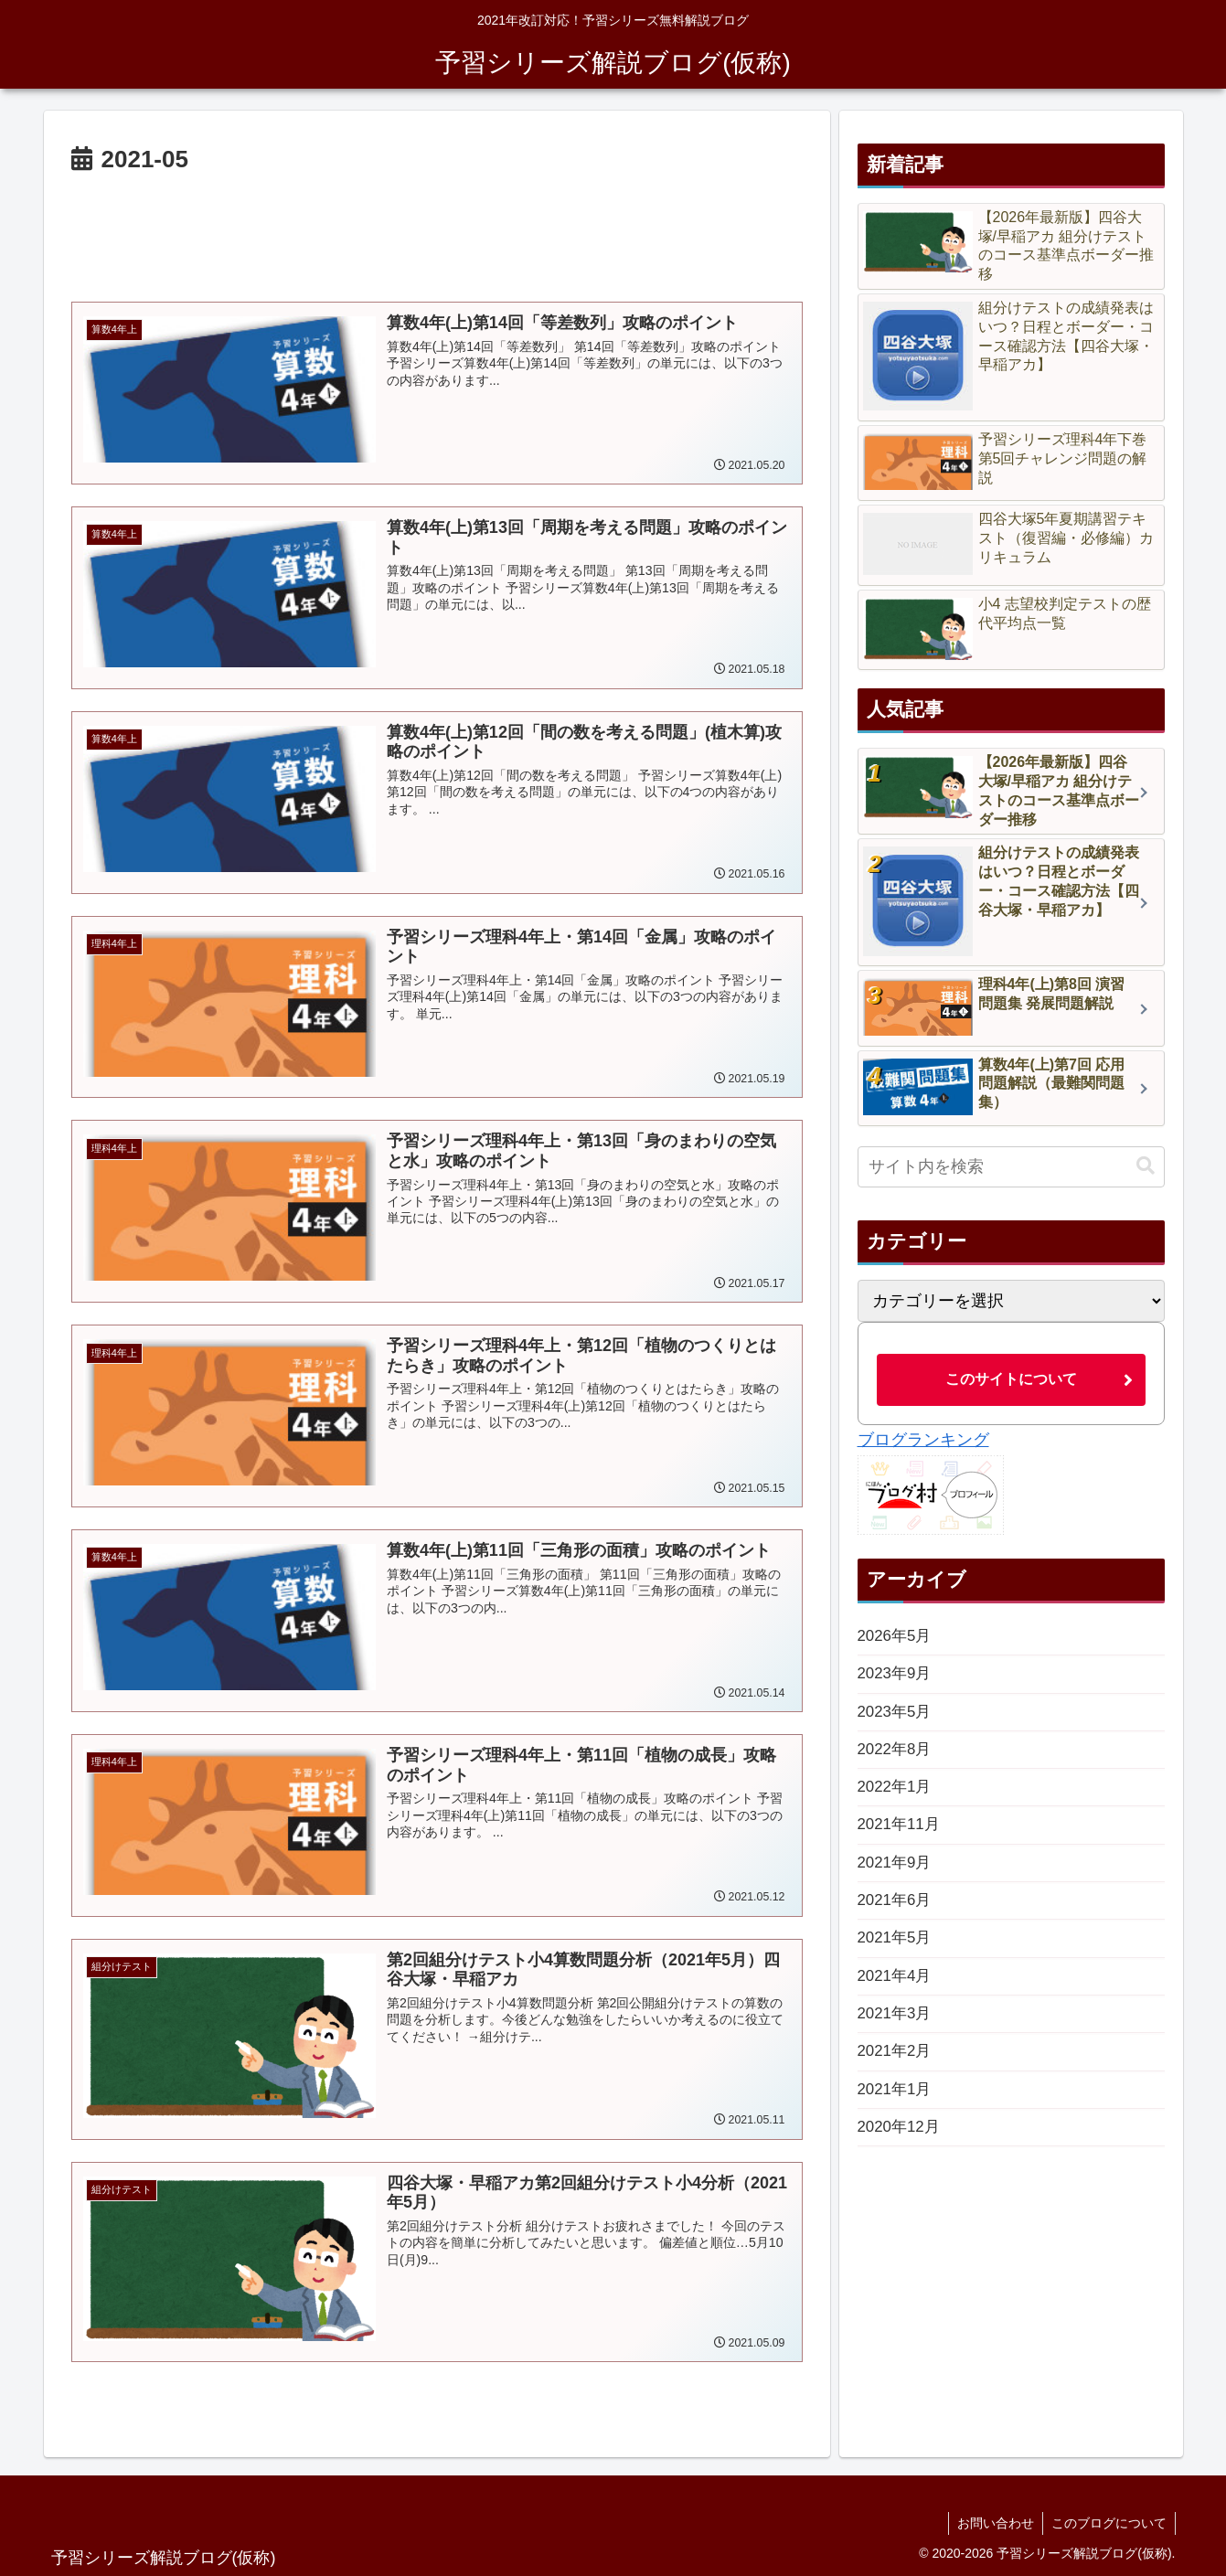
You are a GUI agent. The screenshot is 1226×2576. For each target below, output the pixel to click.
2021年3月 (897, 2034)
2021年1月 (897, 2113)
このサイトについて (1011, 1379)
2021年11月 (901, 1835)
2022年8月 (897, 1756)
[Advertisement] (437, 231)
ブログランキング (923, 1440)
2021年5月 (897, 1954)
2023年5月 (897, 1717)
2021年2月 (897, 2073)
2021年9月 (897, 1875)
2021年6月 (897, 1915)
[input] (1011, 1166)
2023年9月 (897, 1676)
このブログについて (1108, 2518)
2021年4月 (897, 1994)
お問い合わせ (992, 2518)
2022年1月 (897, 1795)
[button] (1145, 1165)
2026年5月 (897, 1637)
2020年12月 (901, 2153)
